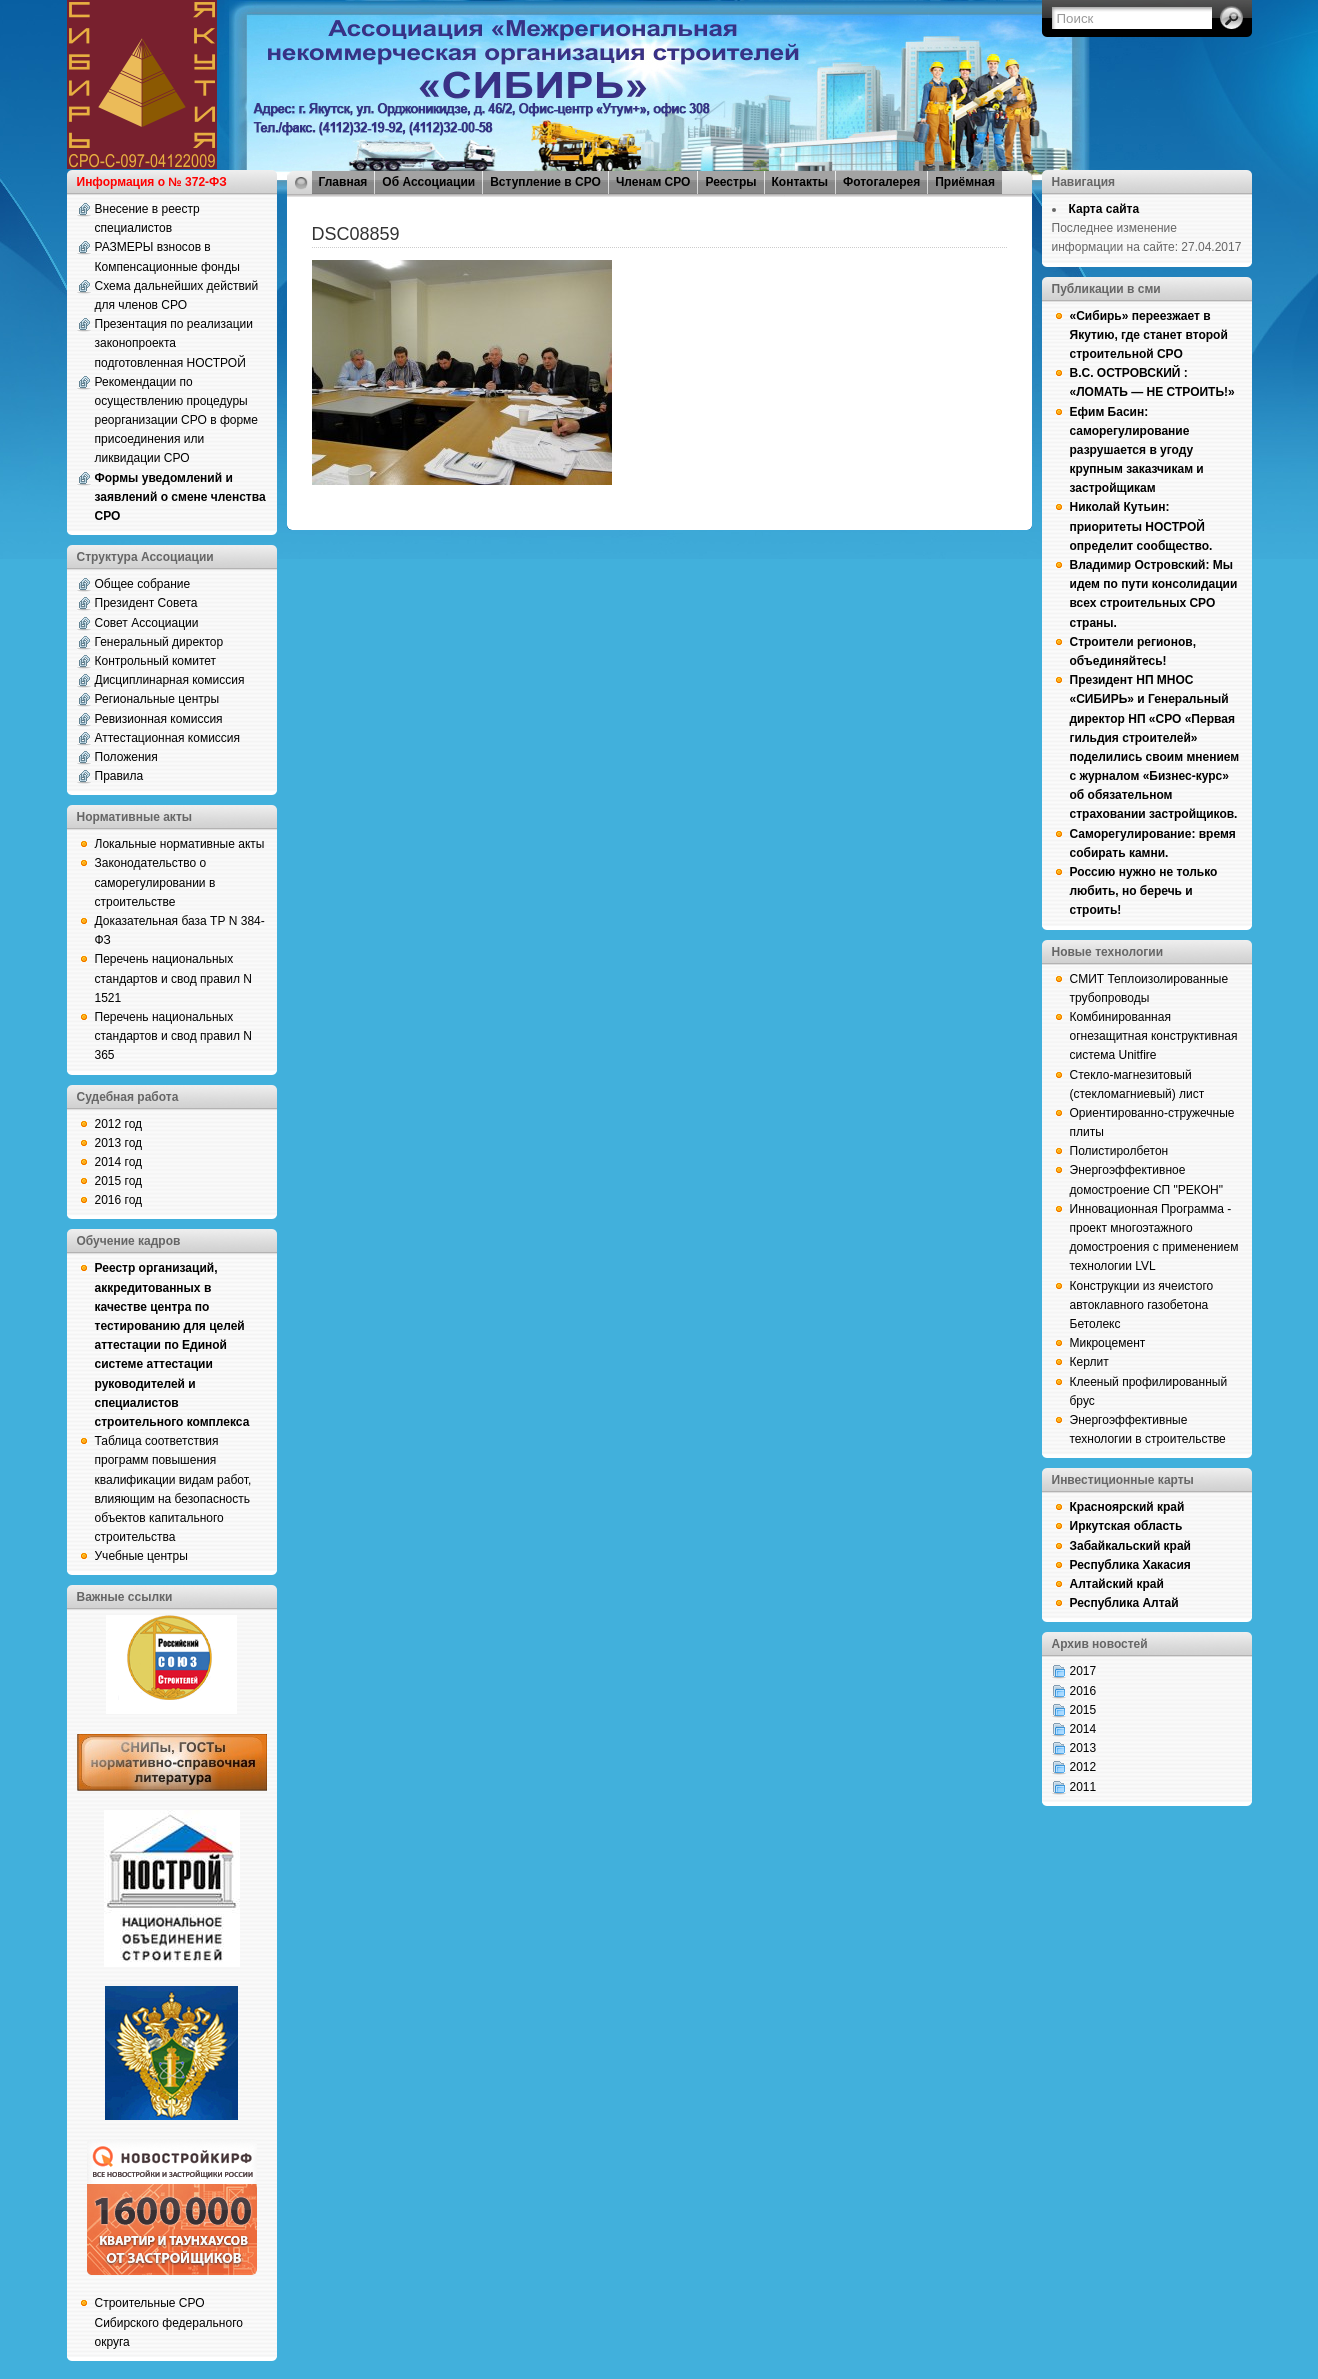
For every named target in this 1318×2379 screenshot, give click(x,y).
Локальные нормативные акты (180, 844)
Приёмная (965, 182)
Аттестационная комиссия (168, 738)
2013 (1083, 1748)
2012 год (119, 1124)
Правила (119, 776)
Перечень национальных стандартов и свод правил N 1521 (173, 978)
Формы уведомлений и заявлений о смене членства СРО (180, 497)
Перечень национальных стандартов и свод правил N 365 (173, 1036)
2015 (1083, 1710)
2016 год (119, 1200)
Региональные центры (157, 699)
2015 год (119, 1181)
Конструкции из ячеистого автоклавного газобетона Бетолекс (1142, 1305)
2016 (1083, 1691)
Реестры (730, 182)
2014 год (119, 1162)
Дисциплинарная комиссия (170, 680)
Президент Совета (146, 603)
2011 (1083, 1787)
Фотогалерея (881, 182)
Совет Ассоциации (147, 623)
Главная (343, 182)
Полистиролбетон (1119, 1151)
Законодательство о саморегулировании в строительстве (155, 882)
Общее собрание (143, 584)
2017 (1083, 1671)
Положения (126, 757)
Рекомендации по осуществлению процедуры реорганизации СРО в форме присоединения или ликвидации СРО (177, 420)
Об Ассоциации (428, 182)
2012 (1083, 1767)
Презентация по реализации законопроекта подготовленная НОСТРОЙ (174, 343)
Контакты (800, 182)
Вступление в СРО (545, 182)
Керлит (1089, 1362)
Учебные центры (141, 1556)
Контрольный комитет (156, 661)
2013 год (119, 1143)
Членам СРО (653, 182)
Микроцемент (1108, 1343)
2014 (1083, 1729)
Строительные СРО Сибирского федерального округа (169, 2322)
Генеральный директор (159, 642)
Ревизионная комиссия (159, 719)
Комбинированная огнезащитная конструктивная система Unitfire (1154, 1036)
